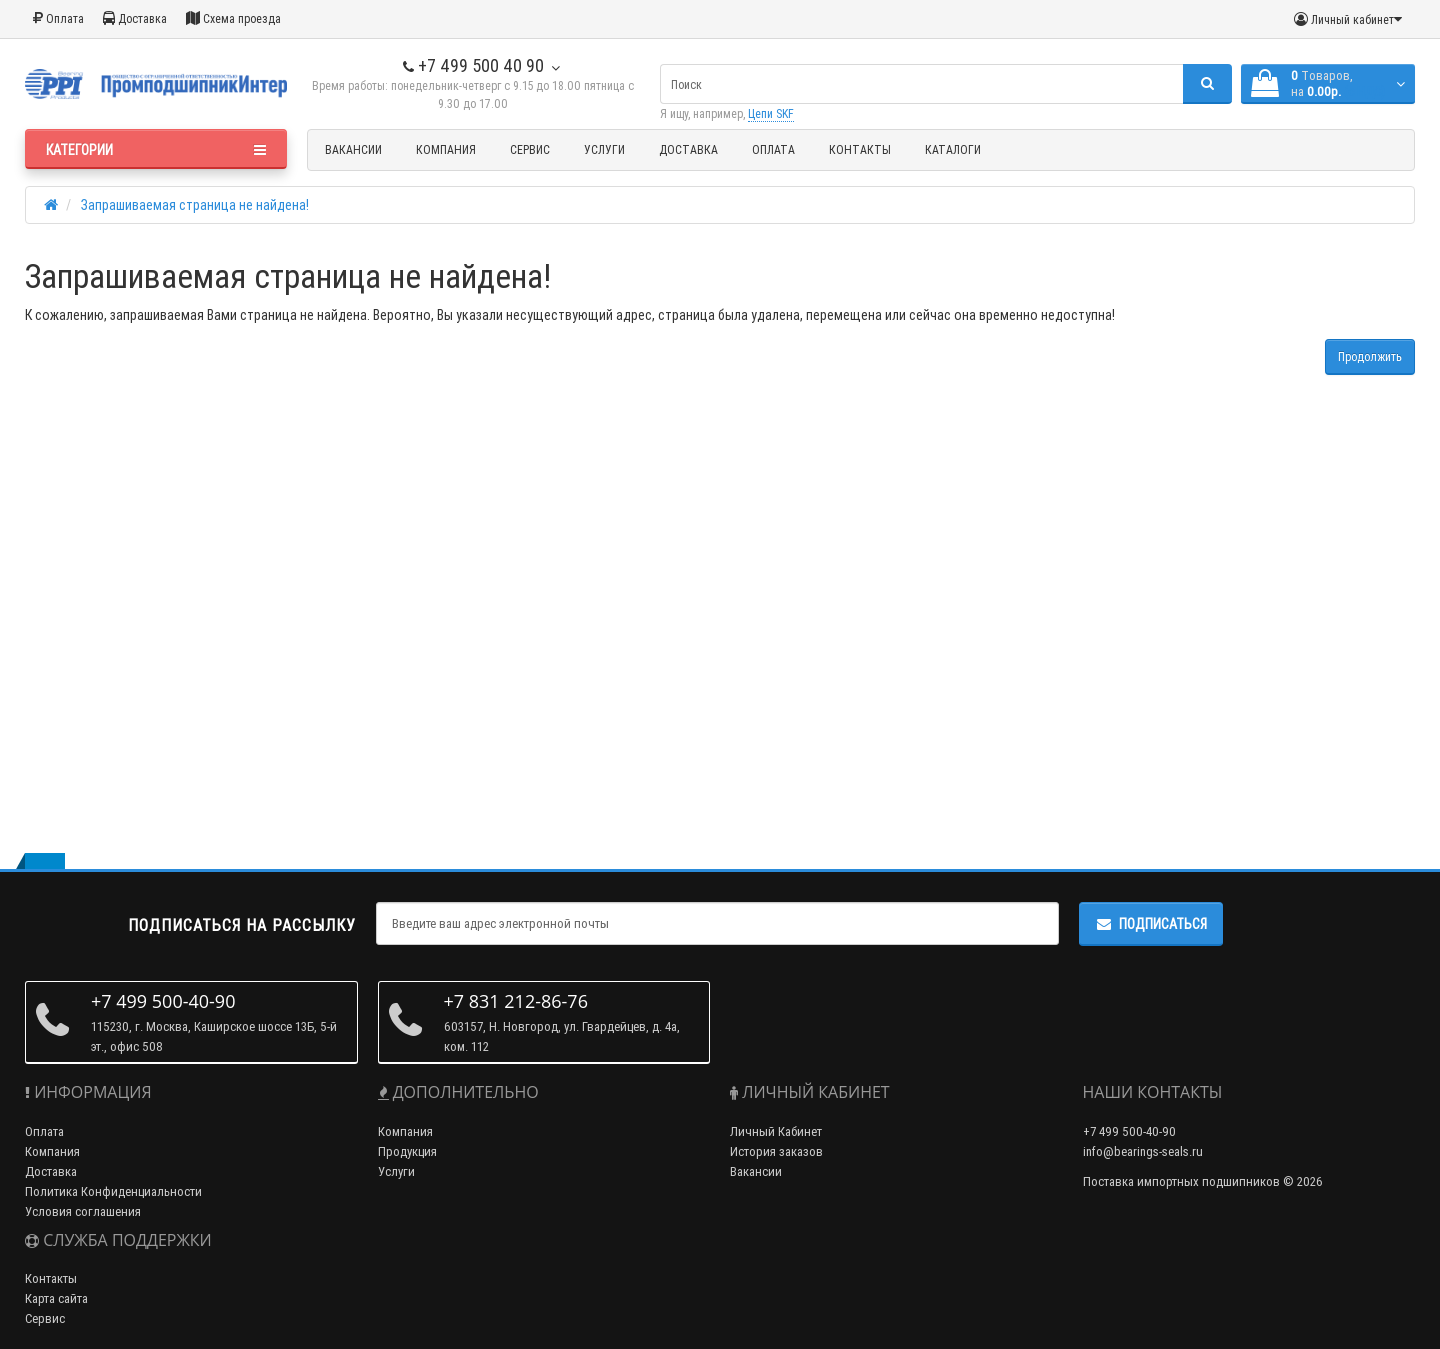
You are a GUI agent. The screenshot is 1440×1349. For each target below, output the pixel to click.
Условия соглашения (83, 1211)
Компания (446, 149)
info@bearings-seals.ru (1143, 1151)
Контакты (860, 149)
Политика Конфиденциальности (113, 1191)
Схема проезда (233, 18)
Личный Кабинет (776, 1131)
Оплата (58, 18)
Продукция (407, 1151)
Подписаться (1151, 924)
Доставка (135, 18)
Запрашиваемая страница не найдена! (195, 205)
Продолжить (1370, 356)
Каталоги (953, 149)
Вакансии (353, 149)
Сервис (530, 149)
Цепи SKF (771, 113)
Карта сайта (56, 1298)
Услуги (604, 149)
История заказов (776, 1151)
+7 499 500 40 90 (473, 65)
